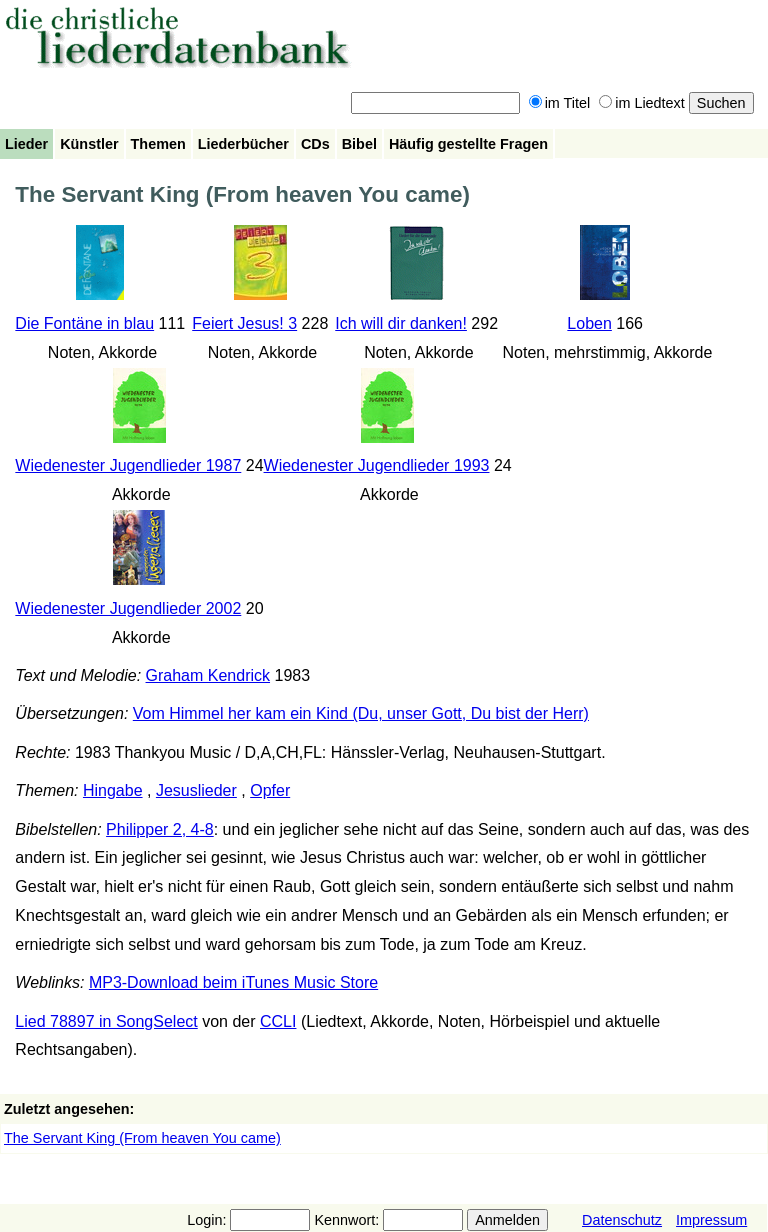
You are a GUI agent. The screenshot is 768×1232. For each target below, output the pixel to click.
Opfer (270, 790)
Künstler (89, 144)
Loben (589, 323)
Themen (158, 144)
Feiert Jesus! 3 (244, 323)
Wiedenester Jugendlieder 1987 (128, 465)
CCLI (278, 1021)
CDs (315, 144)
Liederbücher (243, 144)
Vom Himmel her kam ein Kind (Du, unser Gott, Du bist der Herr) (361, 713)
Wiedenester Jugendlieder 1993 (377, 465)
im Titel (560, 103)
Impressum (711, 1220)
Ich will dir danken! (401, 323)
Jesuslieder (196, 790)
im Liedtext (642, 103)
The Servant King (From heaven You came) (142, 1138)
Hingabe (113, 790)
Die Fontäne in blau (84, 323)
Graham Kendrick (208, 675)
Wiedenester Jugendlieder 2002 (128, 608)
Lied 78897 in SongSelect (106, 1021)
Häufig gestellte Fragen (468, 144)
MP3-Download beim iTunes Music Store (233, 982)
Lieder (26, 144)
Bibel (359, 144)
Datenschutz (622, 1220)
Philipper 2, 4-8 (160, 829)
